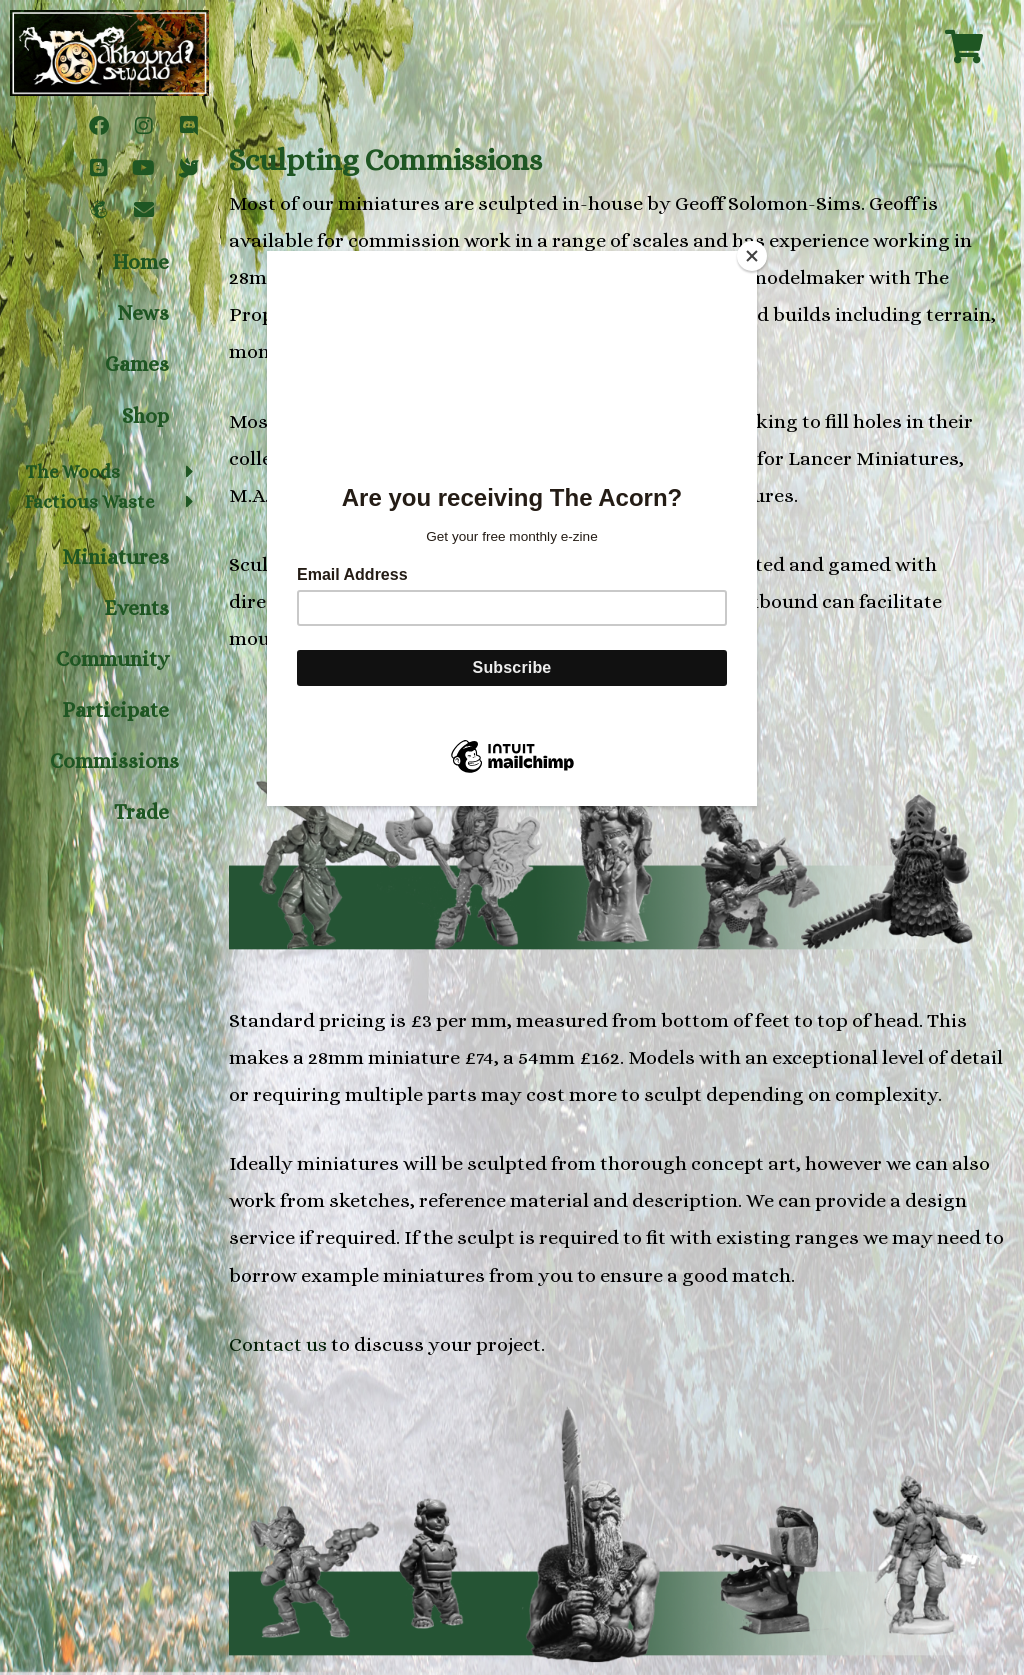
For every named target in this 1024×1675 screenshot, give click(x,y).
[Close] (752, 256)
